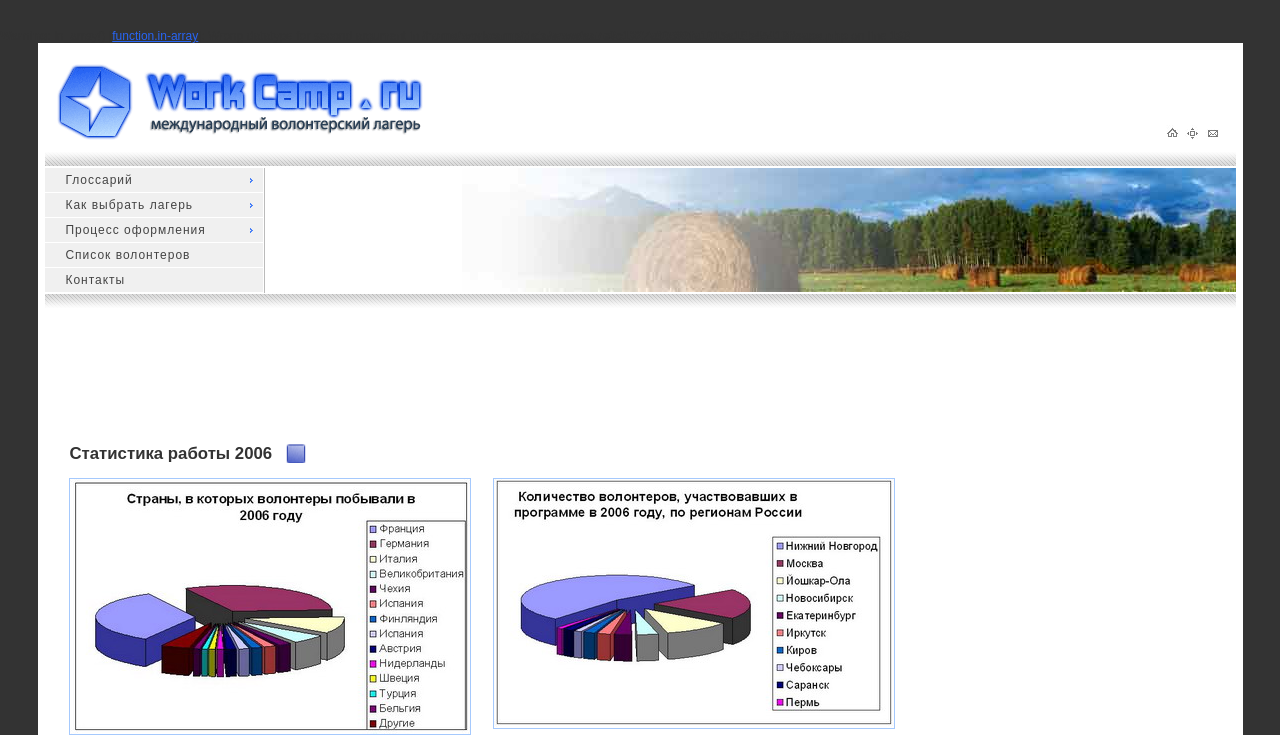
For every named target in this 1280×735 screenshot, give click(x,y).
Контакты (95, 280)
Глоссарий (98, 180)
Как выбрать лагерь (129, 205)
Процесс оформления (135, 230)
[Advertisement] (433, 384)
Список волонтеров (127, 255)
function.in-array (155, 36)
